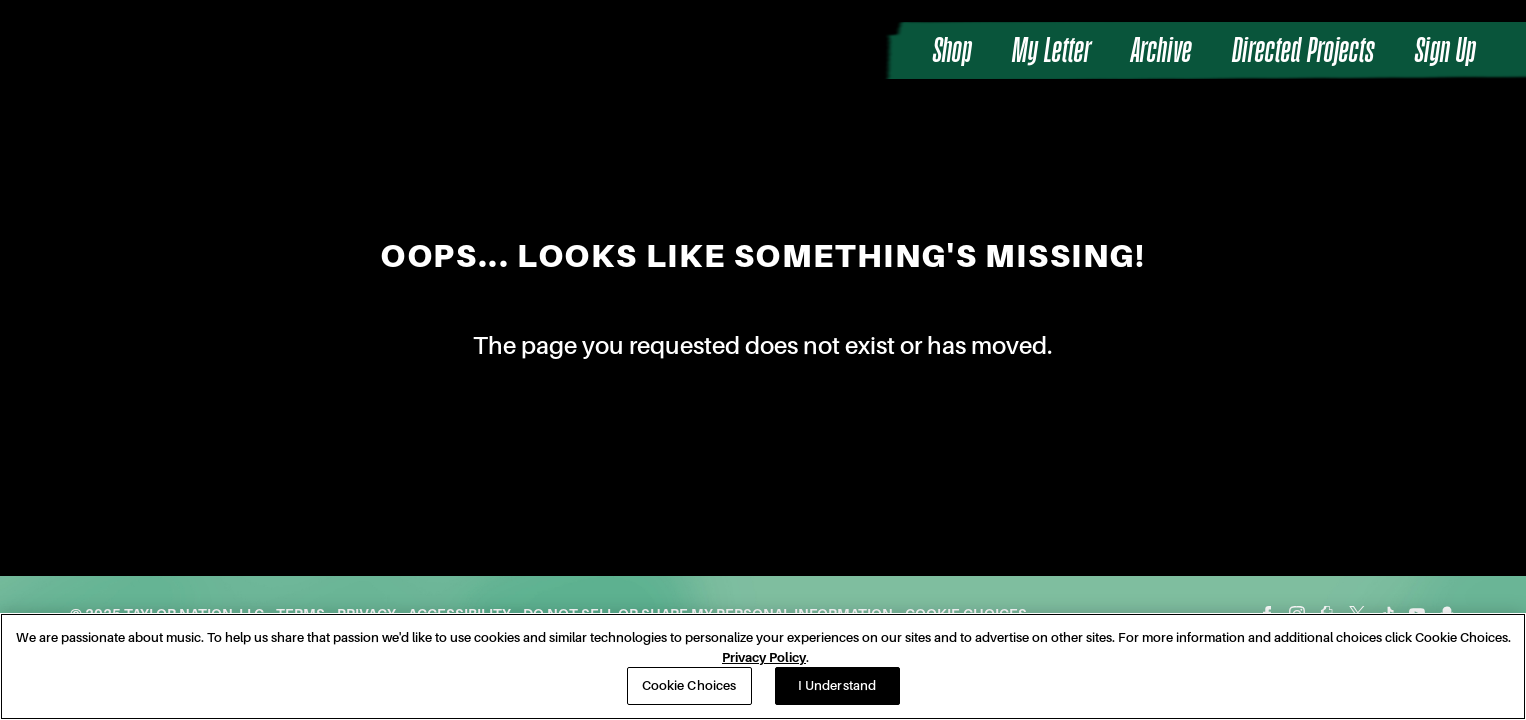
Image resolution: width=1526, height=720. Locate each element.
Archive (1161, 50)
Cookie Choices (689, 685)
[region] (763, 666)
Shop (952, 50)
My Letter (1051, 50)
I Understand (837, 685)
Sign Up (1445, 50)
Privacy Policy (764, 657)
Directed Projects (1303, 50)
